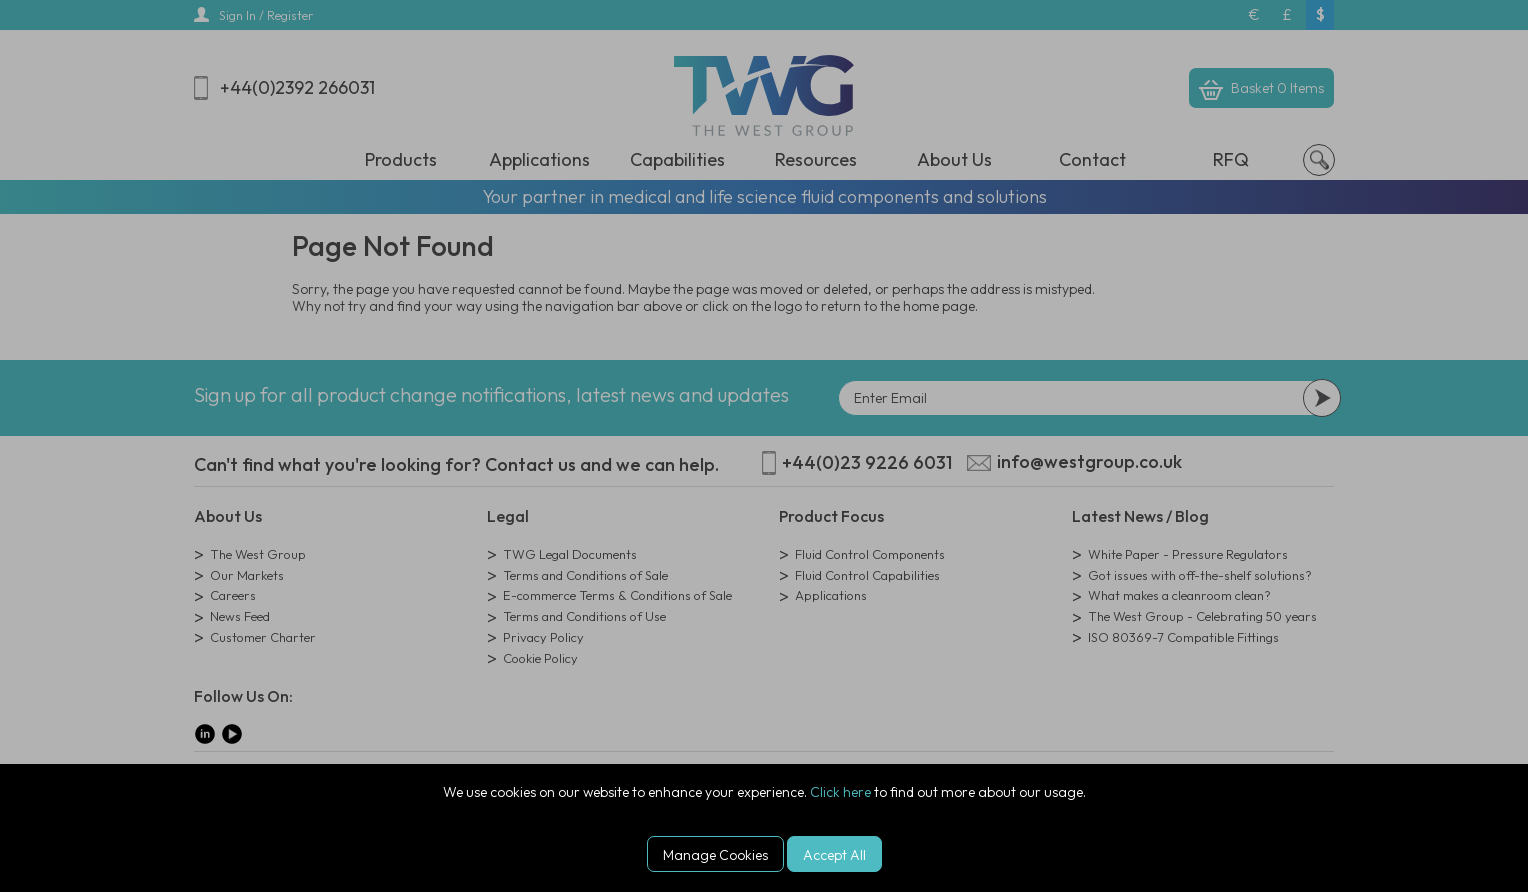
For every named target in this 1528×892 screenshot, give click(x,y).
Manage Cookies (715, 855)
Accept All (834, 855)
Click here (840, 792)
